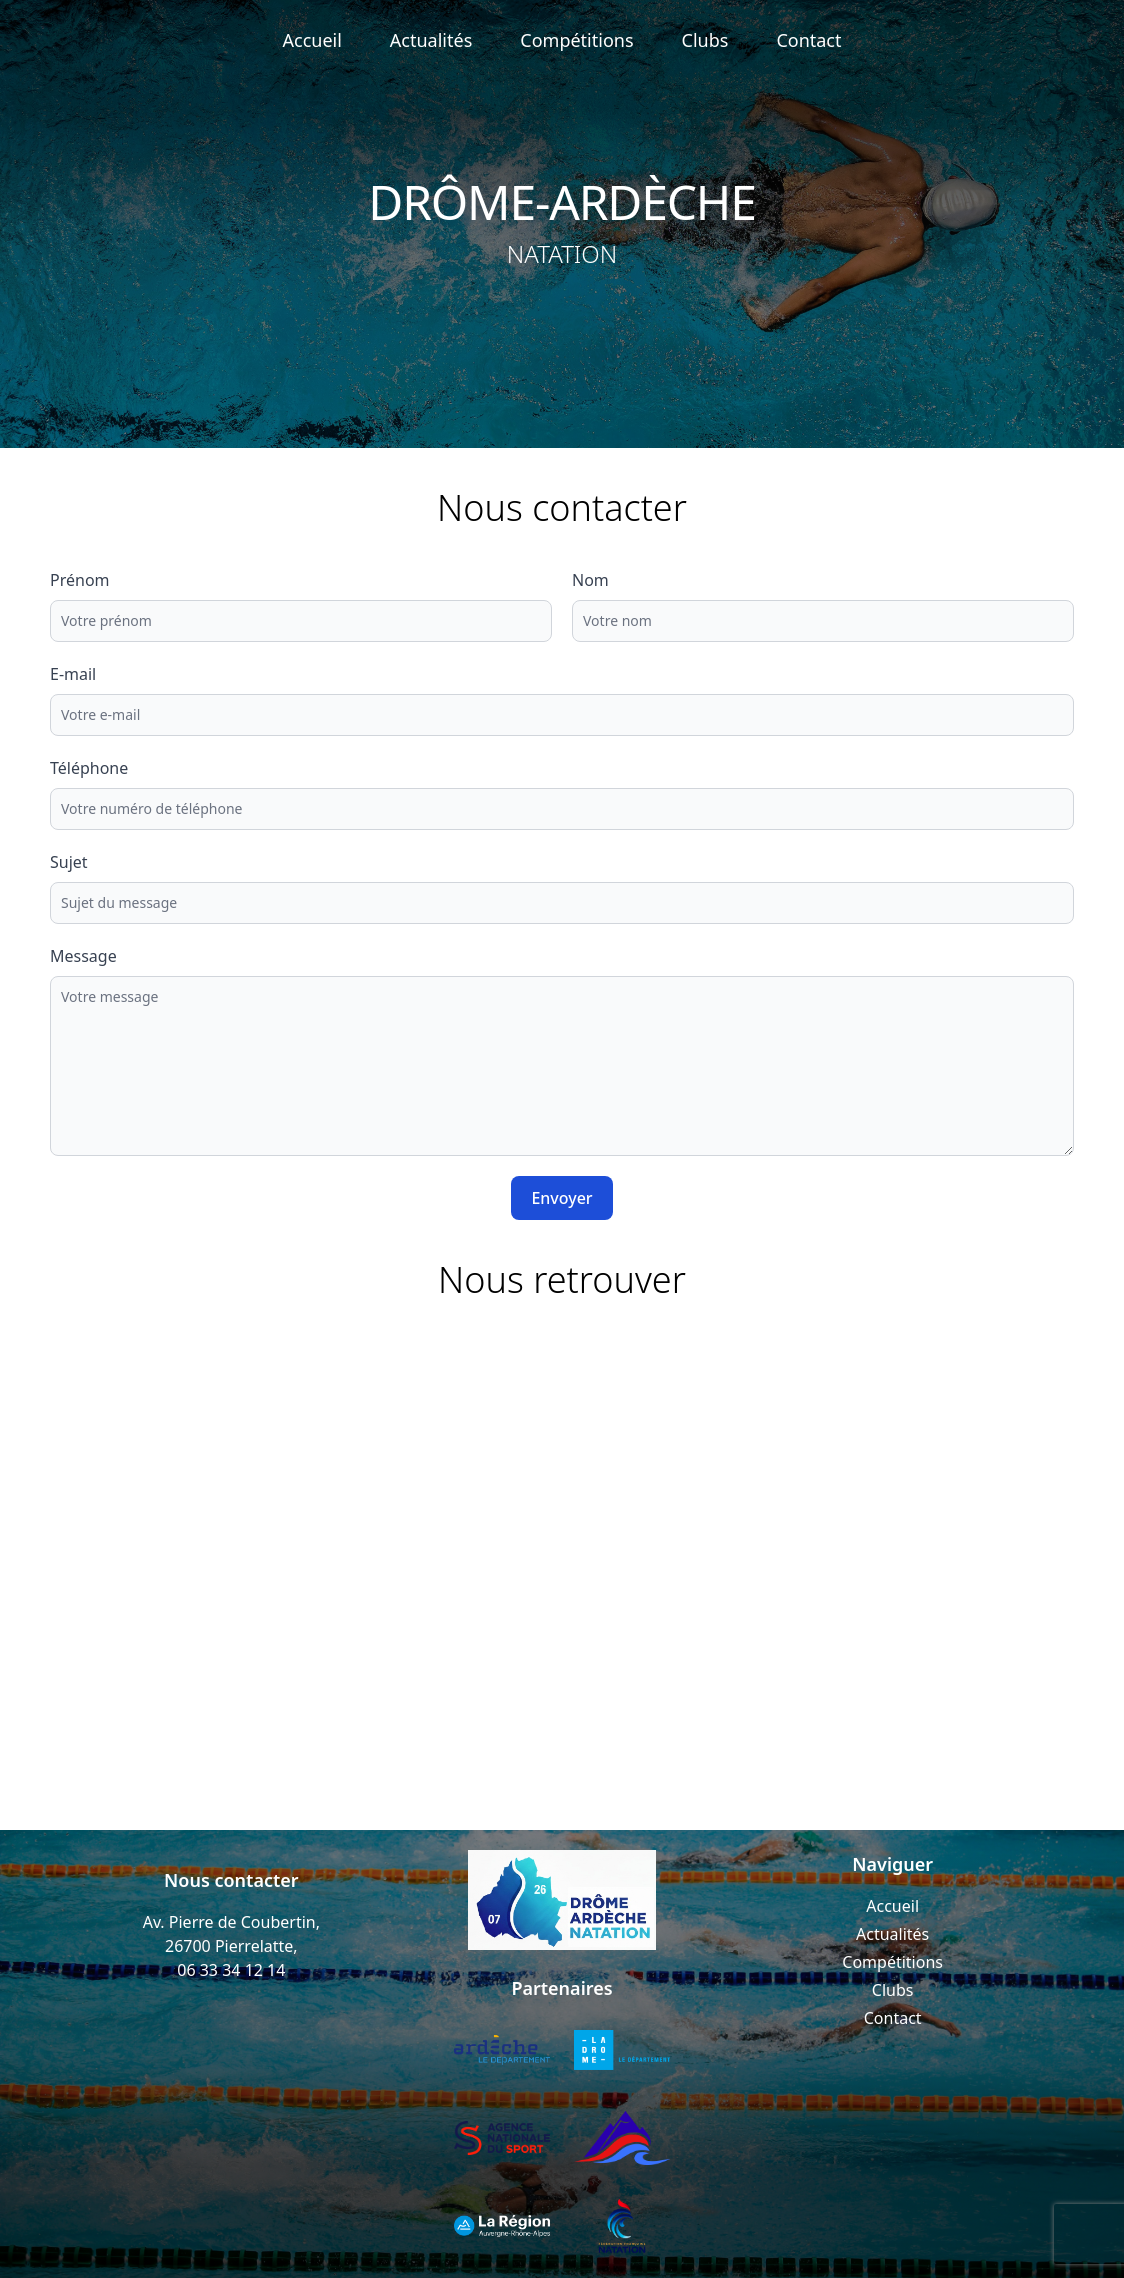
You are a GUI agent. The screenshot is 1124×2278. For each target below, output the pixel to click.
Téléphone (89, 768)
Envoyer (561, 1198)
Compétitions (576, 40)
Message (83, 956)
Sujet (69, 862)
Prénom (80, 580)
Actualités (431, 40)
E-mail (73, 674)
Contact (808, 40)
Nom (590, 580)
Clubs (705, 40)
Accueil (312, 40)
